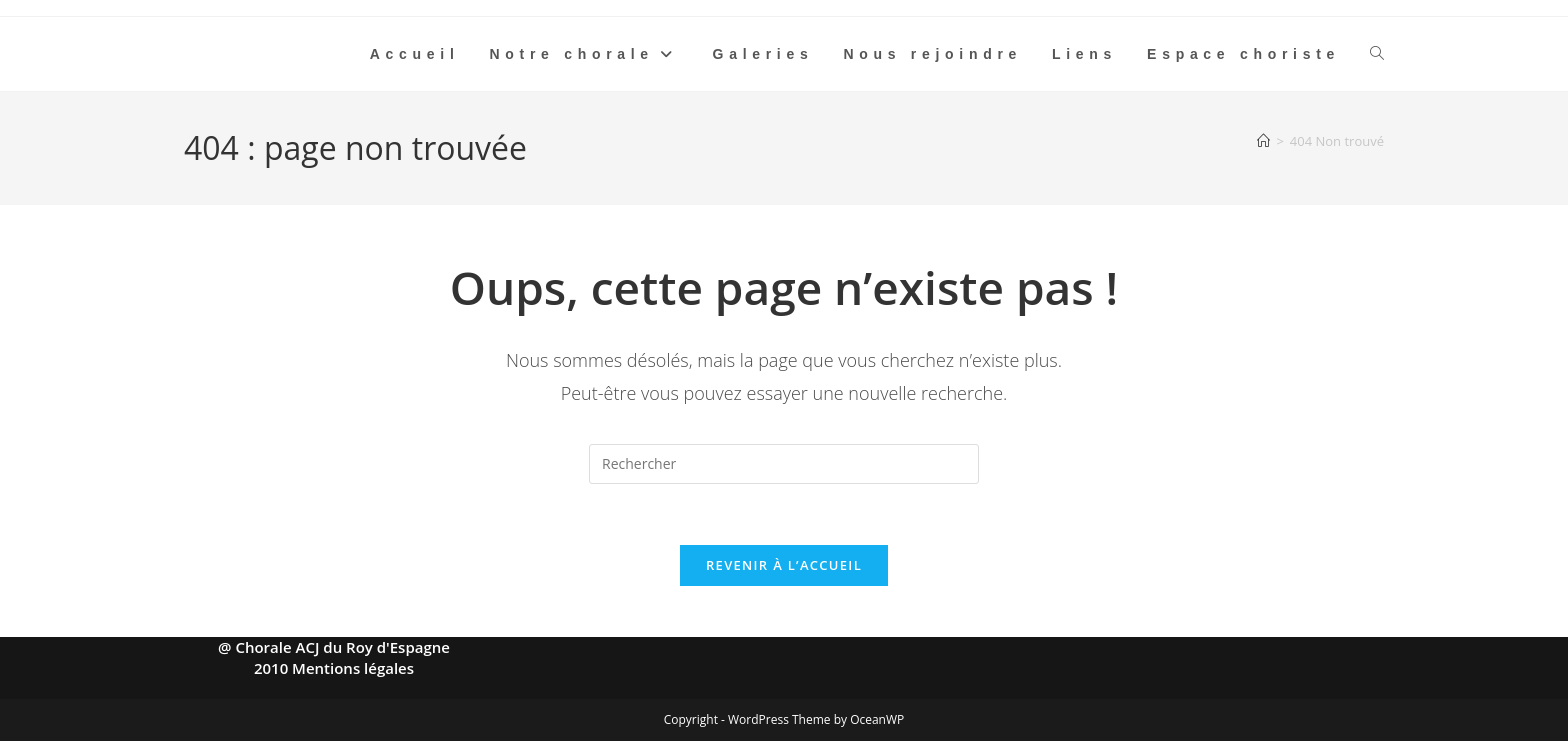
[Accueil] (1263, 141)
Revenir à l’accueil (784, 565)
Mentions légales (353, 668)
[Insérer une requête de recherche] (784, 464)
